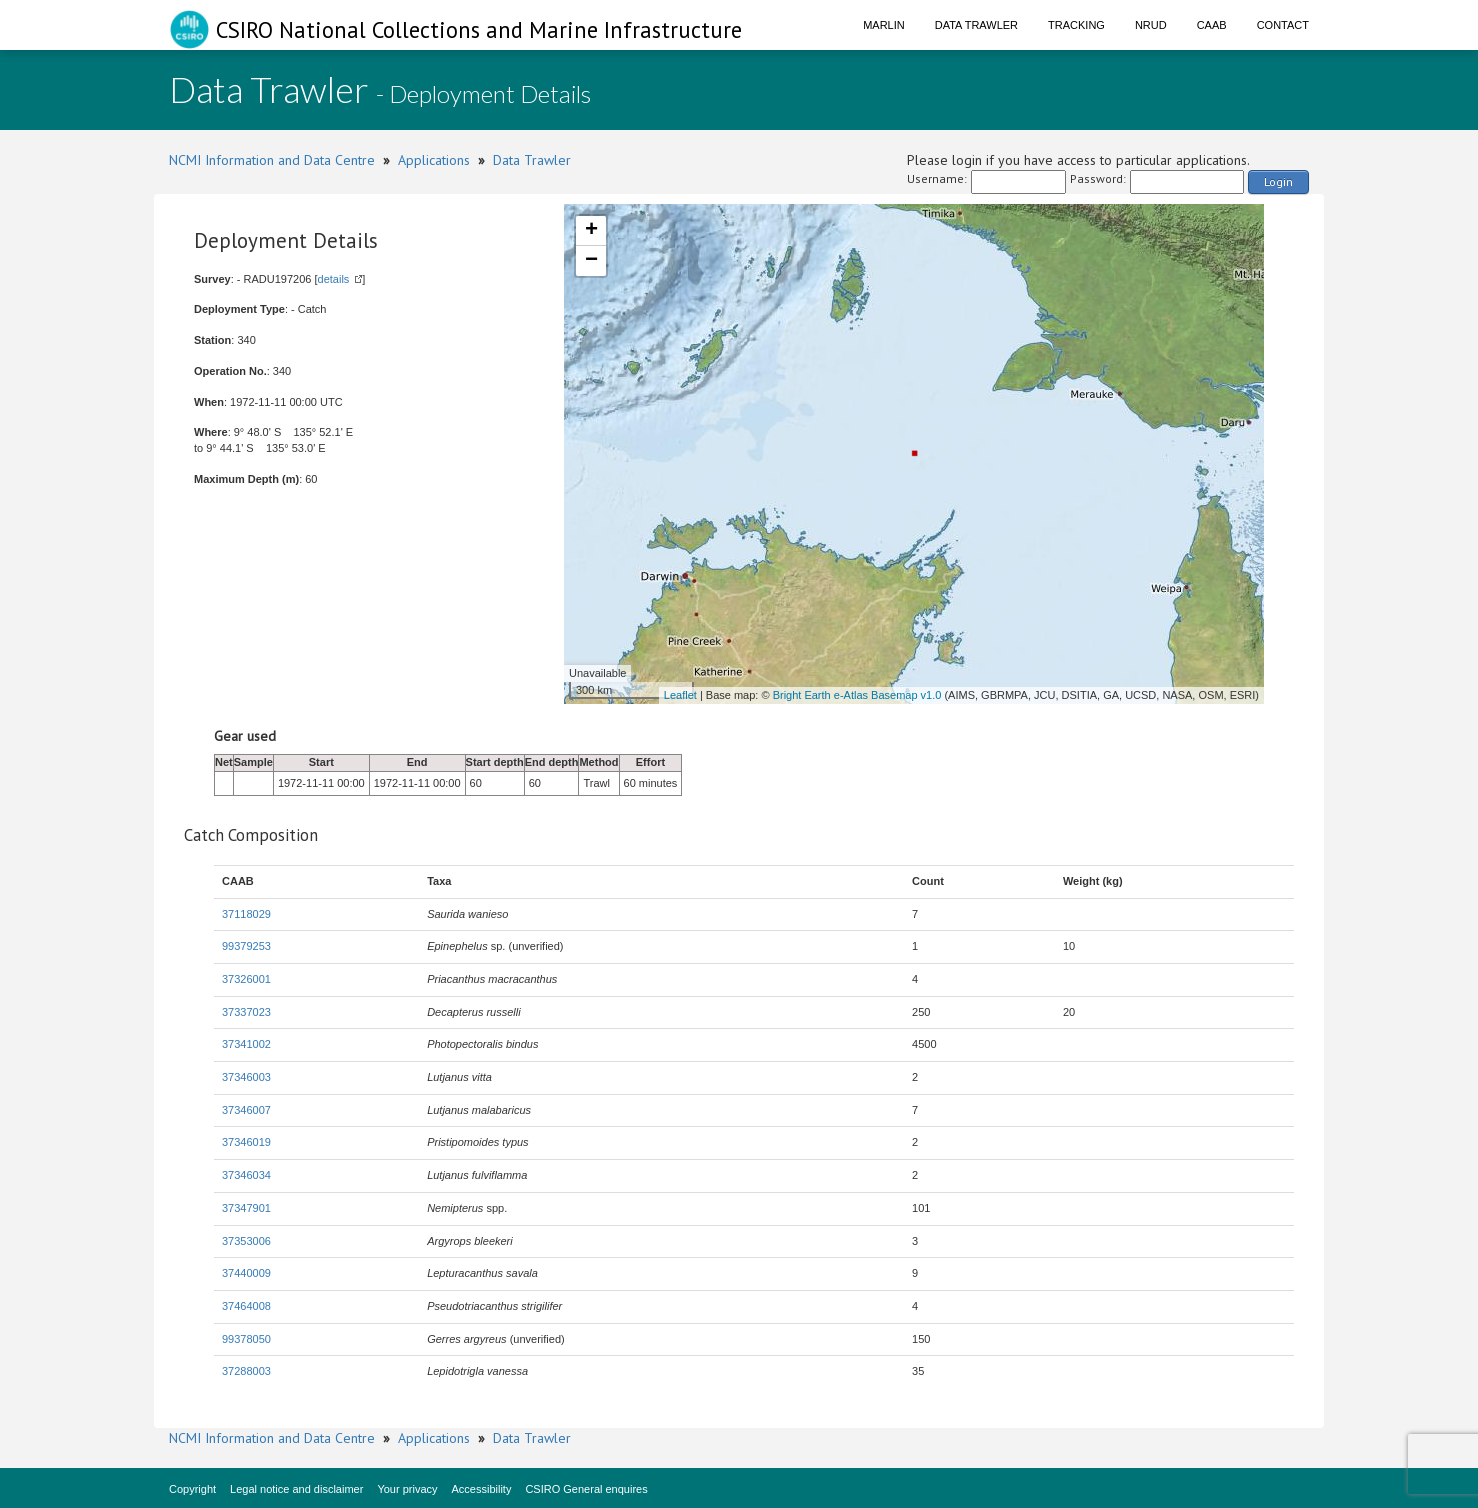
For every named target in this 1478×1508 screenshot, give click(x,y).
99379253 (246, 946)
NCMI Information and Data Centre (272, 160)
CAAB (1212, 25)
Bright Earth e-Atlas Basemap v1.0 (857, 695)
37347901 (246, 1208)
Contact (1283, 25)
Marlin (884, 25)
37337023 (246, 1012)
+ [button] (591, 231)
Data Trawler (976, 25)
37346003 (246, 1077)
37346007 (246, 1110)
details (334, 279)
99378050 (246, 1339)
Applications (434, 160)
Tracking (1076, 25)
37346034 (246, 1175)
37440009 (246, 1273)
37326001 (246, 979)
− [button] (591, 261)
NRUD (1151, 25)
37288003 (246, 1371)
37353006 (246, 1241)
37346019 (246, 1142)
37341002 (246, 1044)
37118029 (246, 914)
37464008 (246, 1306)
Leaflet (680, 695)
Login (1278, 181)
